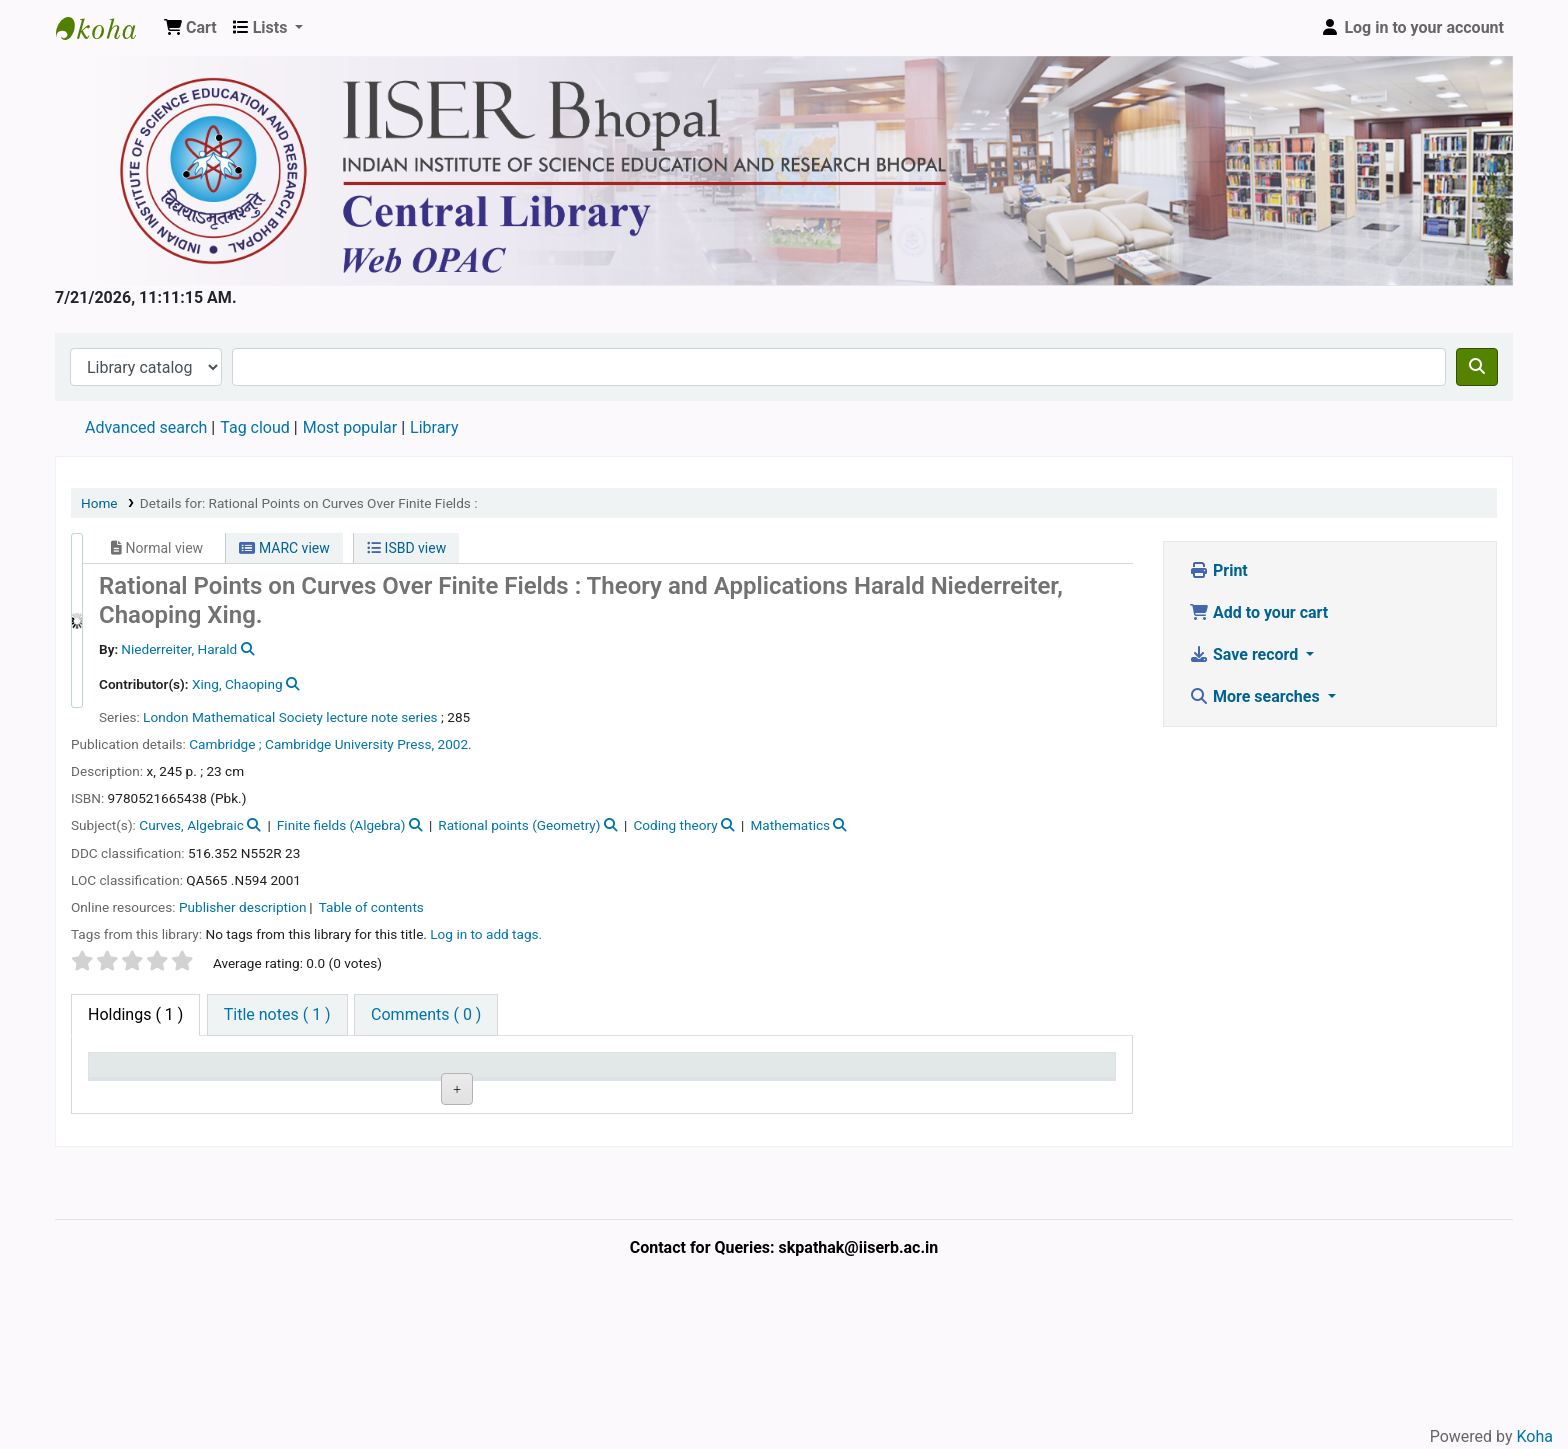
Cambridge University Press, (349, 744)
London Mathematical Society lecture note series (290, 717)
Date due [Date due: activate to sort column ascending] (899, 1074)
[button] (190, 28)
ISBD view (406, 548)
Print (1218, 570)
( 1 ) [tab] (135, 1014)
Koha (1535, 1436)
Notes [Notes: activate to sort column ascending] (762, 1074)
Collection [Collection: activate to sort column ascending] (390, 1074)
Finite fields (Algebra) (341, 825)
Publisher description (243, 907)
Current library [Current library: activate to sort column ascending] (275, 1074)
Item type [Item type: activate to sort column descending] (131, 1074)
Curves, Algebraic (191, 825)
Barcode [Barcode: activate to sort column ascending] (1027, 1074)
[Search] (1477, 367)
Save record (1245, 654)
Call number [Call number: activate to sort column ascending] (525, 1074)
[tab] (277, 1015)
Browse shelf (532, 1140)
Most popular (350, 427)
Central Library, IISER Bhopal (270, 1141)
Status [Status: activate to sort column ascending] (636, 1074)
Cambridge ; (225, 744)
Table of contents (371, 907)
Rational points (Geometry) (519, 825)
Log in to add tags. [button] (486, 934)
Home (99, 503)
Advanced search (146, 427)
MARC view (284, 548)
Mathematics (790, 825)
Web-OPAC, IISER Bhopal (106, 28)
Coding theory (675, 825)
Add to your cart (1258, 612)
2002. (455, 744)
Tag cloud (255, 427)
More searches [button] (1256, 696)
